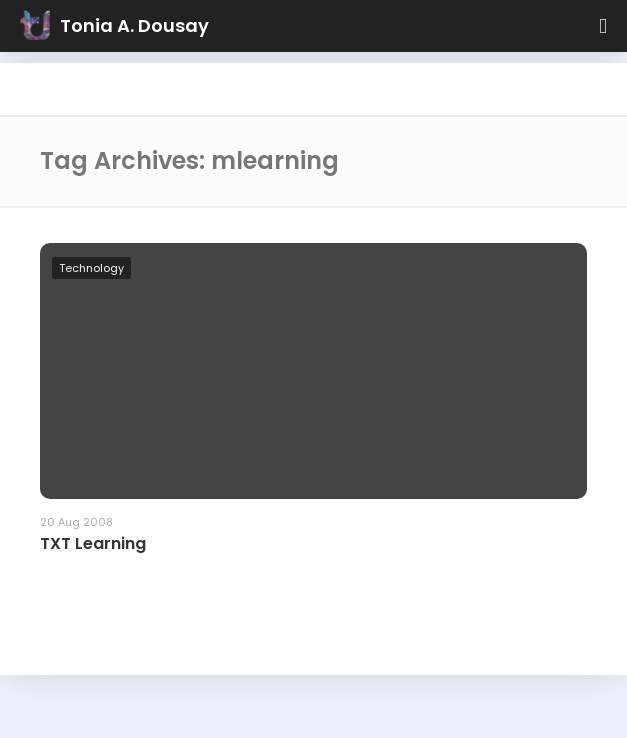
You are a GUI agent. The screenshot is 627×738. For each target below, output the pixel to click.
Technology (91, 268)
